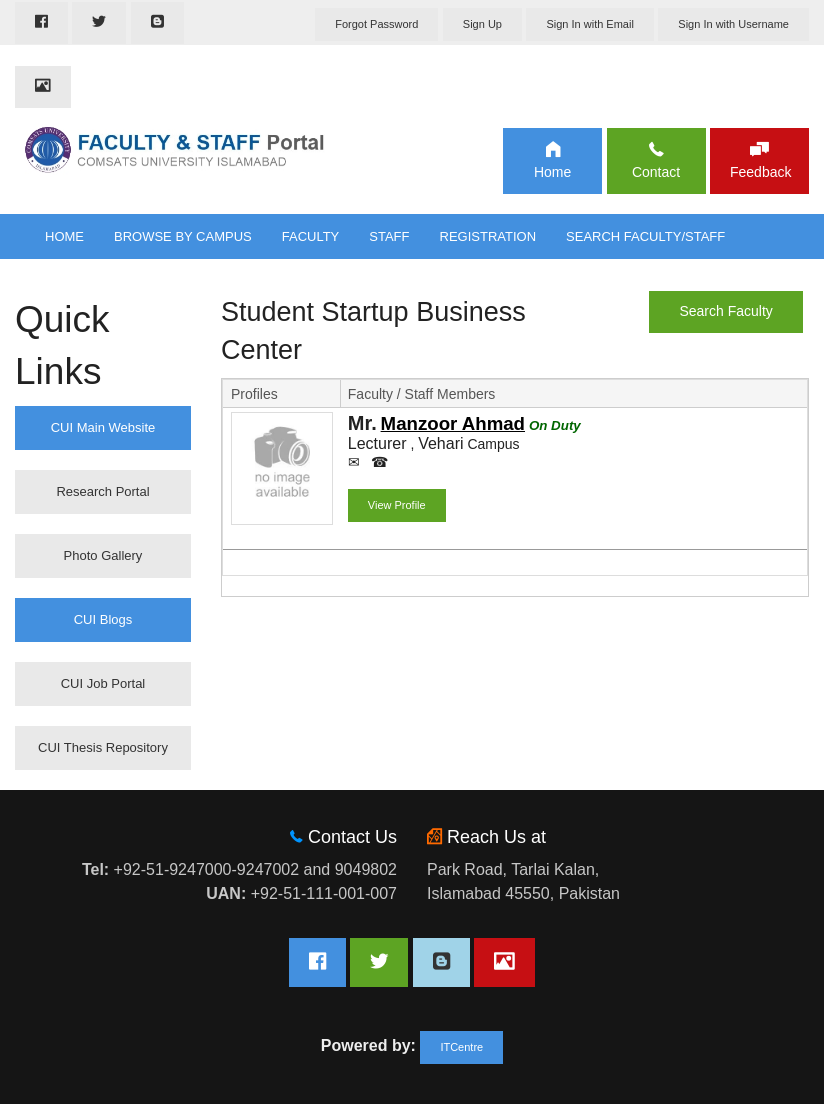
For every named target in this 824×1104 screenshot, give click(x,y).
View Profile (397, 505)
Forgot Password (376, 24)
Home (552, 172)
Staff (389, 236)
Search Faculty (725, 311)
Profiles (254, 394)
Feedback (759, 172)
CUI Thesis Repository (103, 747)
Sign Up (482, 24)
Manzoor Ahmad (453, 423)
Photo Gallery (103, 555)
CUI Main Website (103, 427)
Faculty (311, 236)
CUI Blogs (103, 619)
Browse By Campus (183, 236)
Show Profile (281, 509)
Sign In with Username (733, 24)
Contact (656, 172)
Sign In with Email (589, 24)
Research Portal (102, 491)
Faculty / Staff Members (422, 394)
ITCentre (461, 1047)
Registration (488, 236)
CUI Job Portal (103, 683)
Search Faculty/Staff (645, 236)
